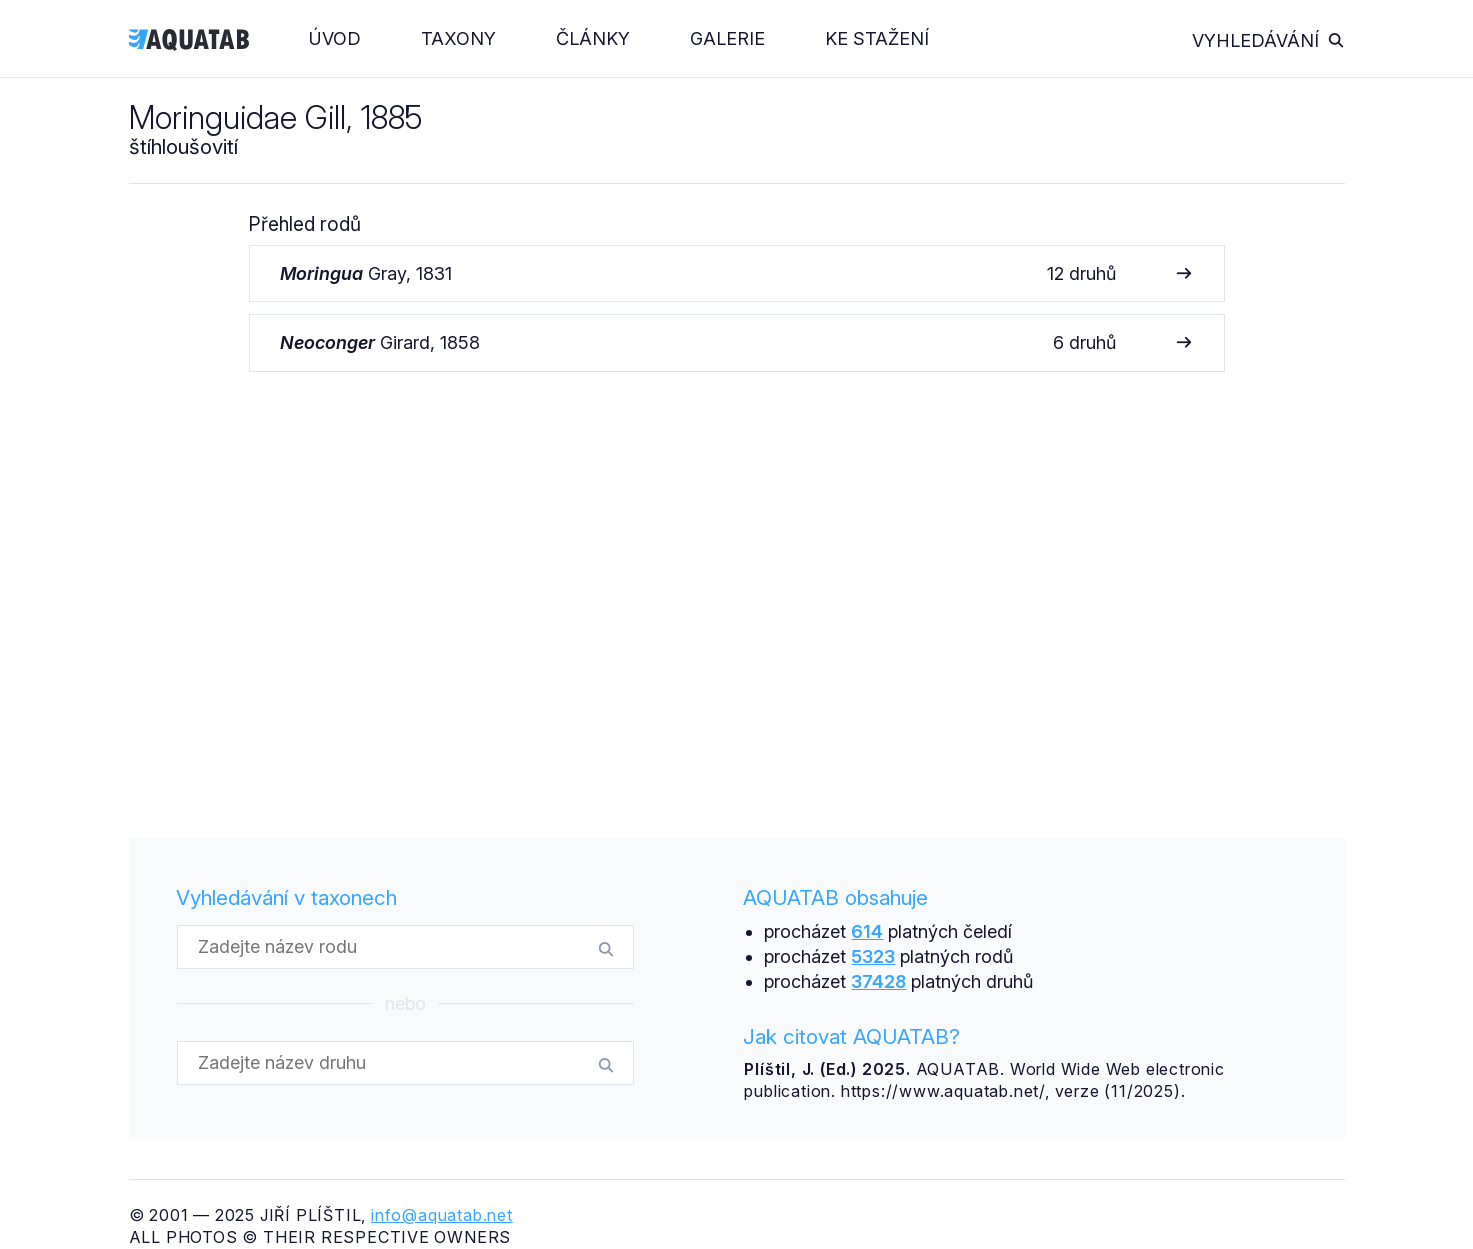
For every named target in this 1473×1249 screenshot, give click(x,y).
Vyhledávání (1268, 40)
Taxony (458, 38)
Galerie (727, 38)
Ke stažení (877, 38)
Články (593, 38)
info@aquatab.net (442, 1215)
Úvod (335, 38)
